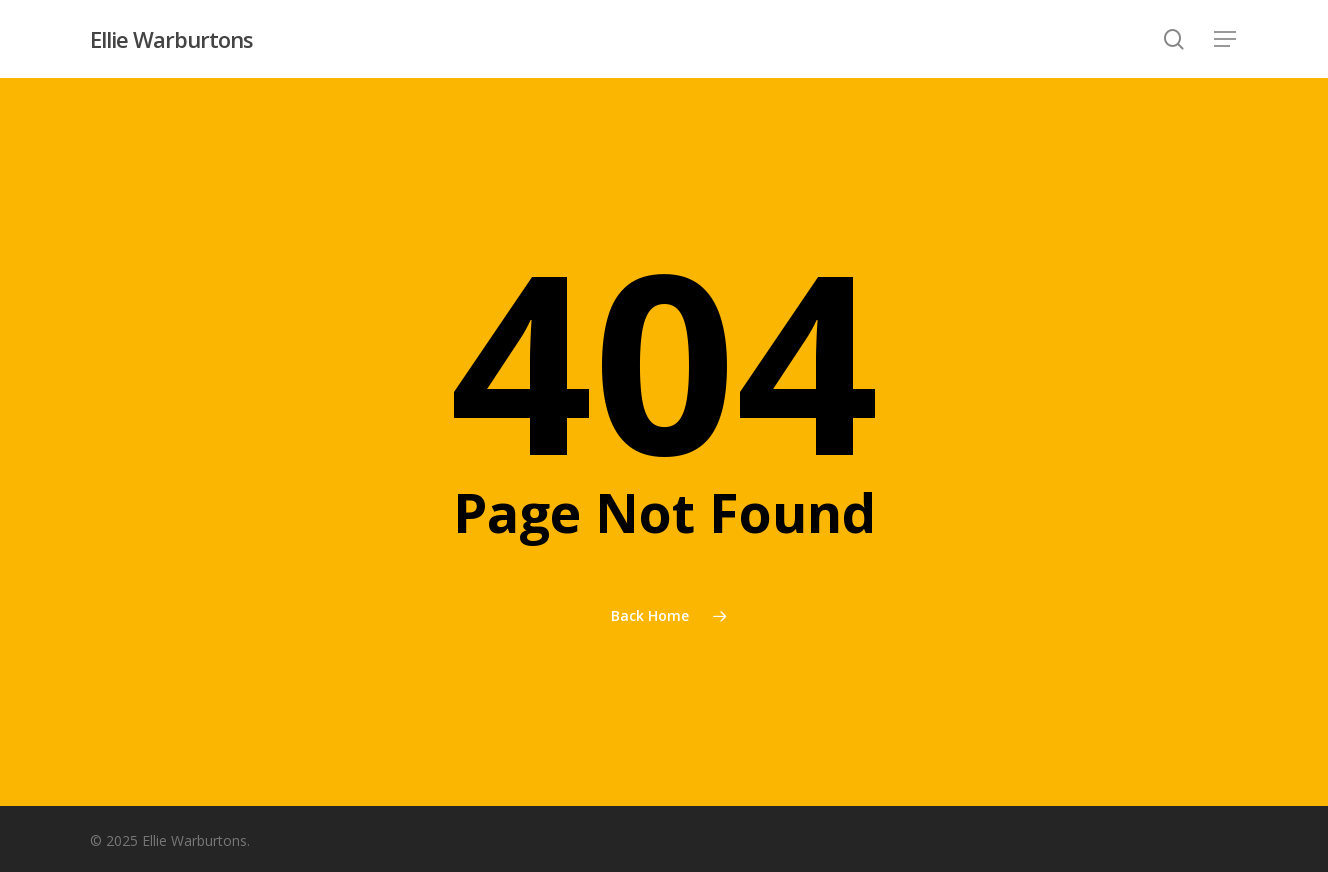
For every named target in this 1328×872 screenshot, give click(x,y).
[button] (1226, 39)
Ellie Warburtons (171, 39)
